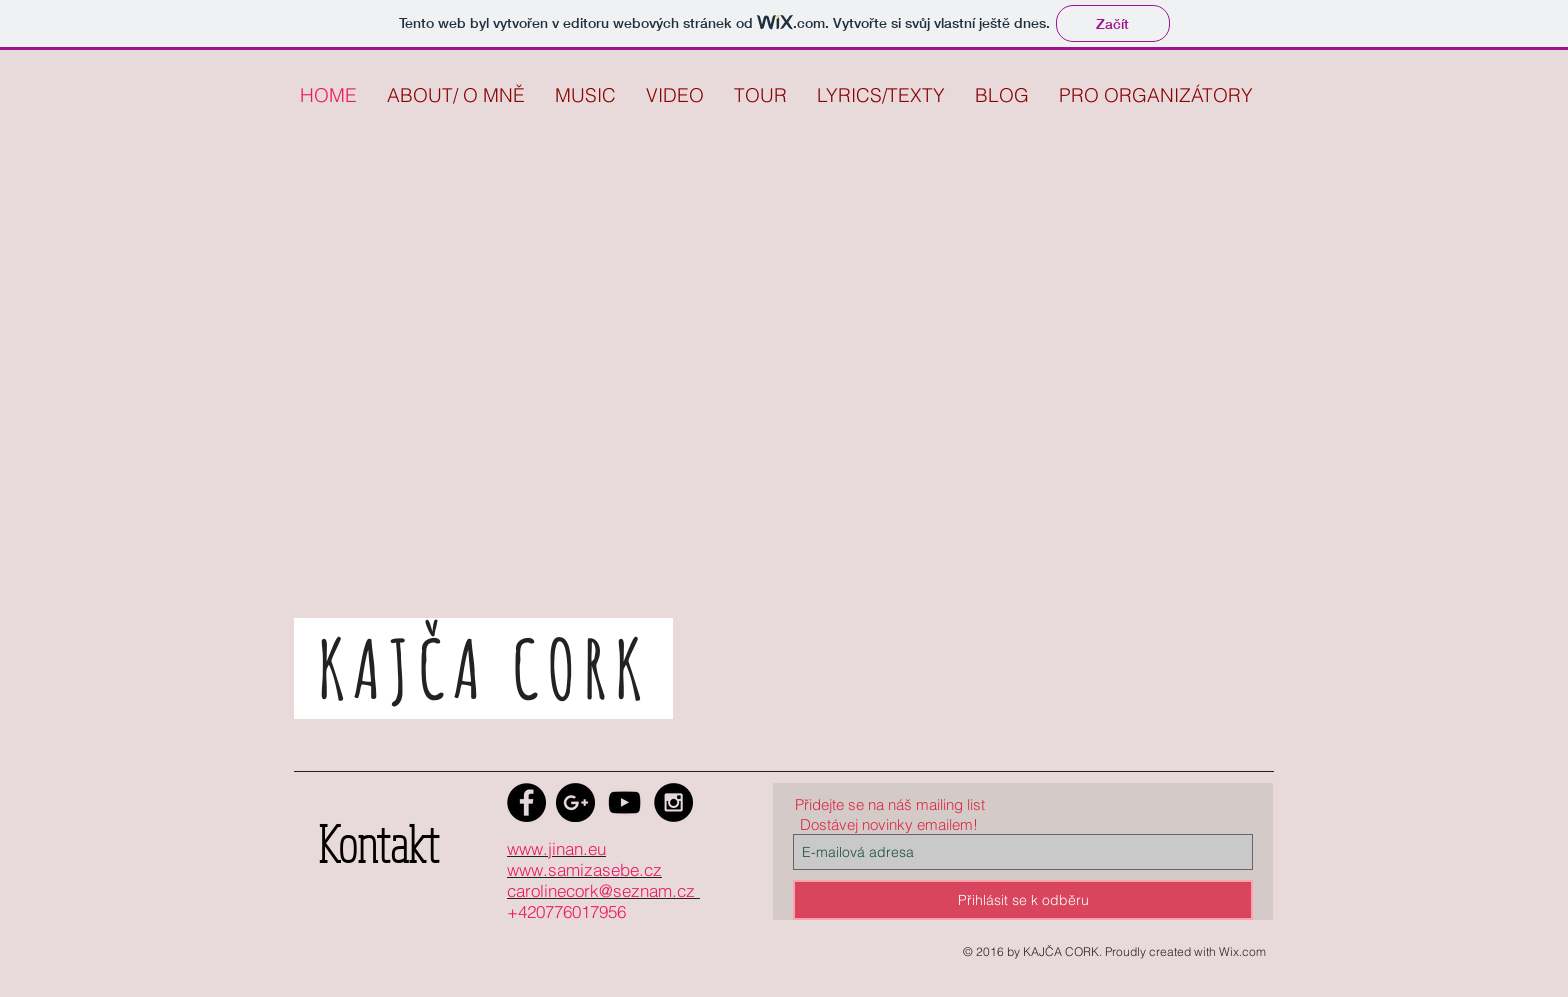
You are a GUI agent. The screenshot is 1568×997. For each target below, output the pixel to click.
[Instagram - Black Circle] (673, 802)
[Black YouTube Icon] (624, 802)
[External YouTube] (752, 446)
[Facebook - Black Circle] (526, 802)
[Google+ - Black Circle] (575, 802)
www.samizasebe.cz (584, 869)
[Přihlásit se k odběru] (1023, 900)
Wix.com (1242, 951)
